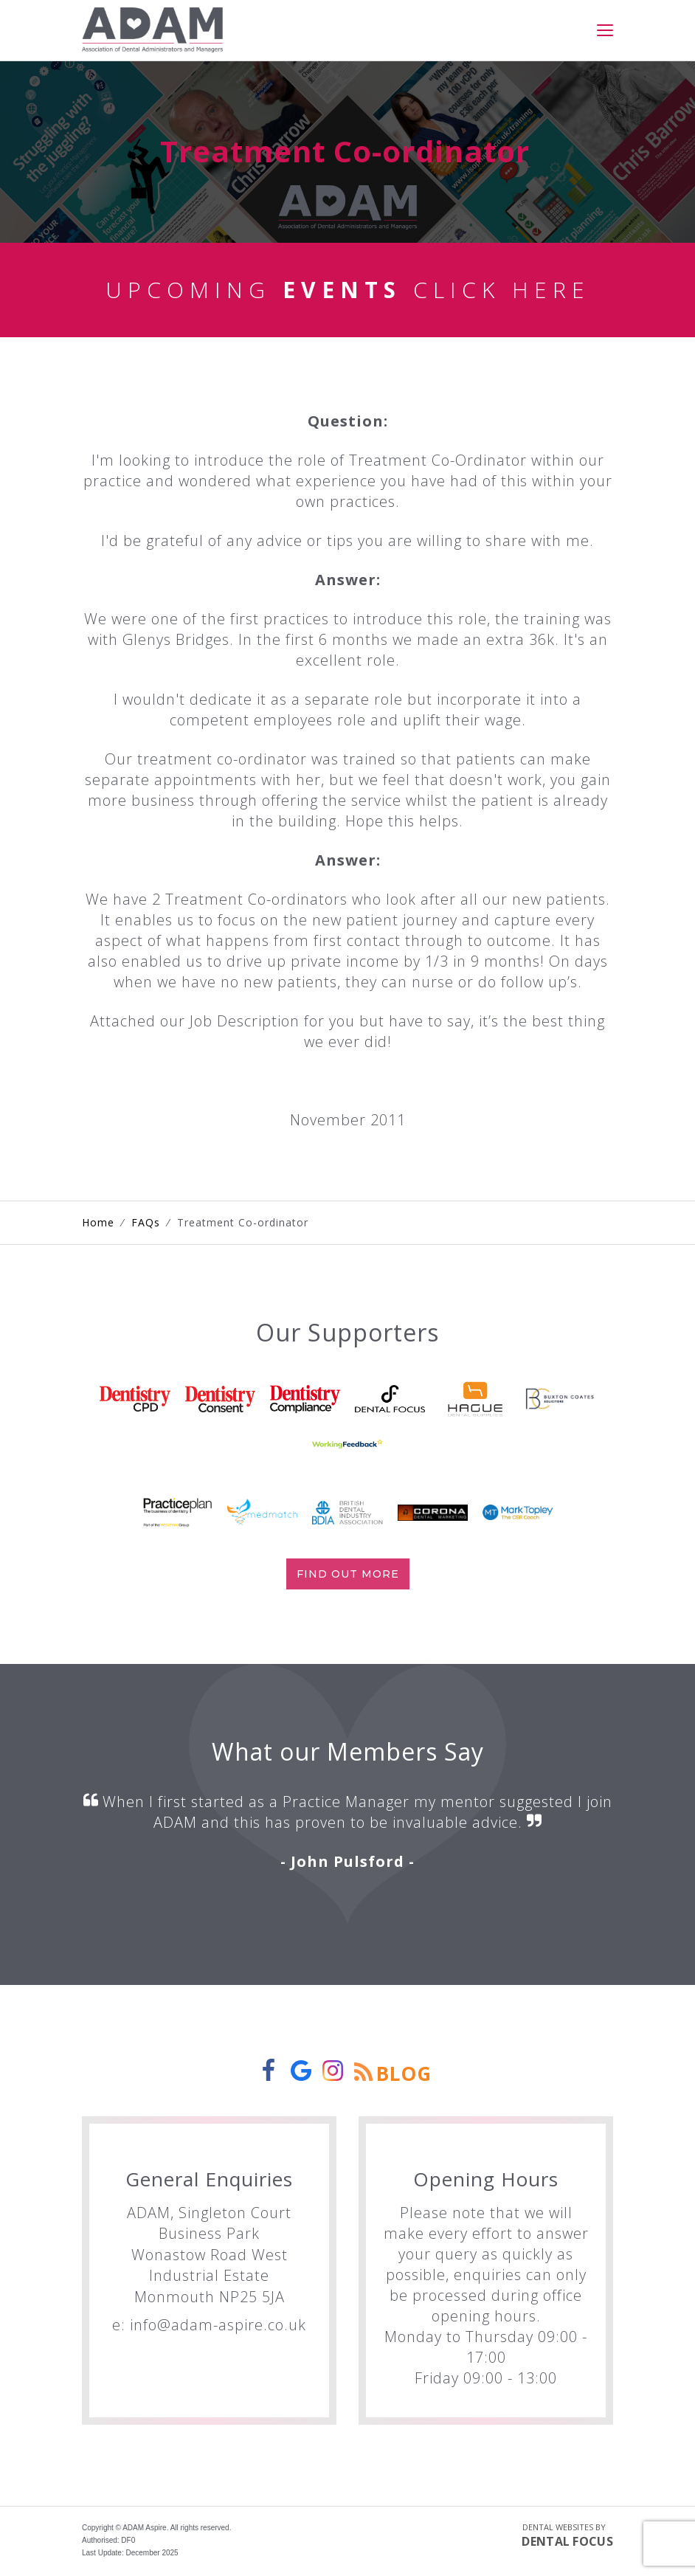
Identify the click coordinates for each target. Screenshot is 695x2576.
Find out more (348, 1576)
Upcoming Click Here (348, 292)
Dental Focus (567, 2543)
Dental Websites (557, 2529)
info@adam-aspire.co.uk (218, 2327)
